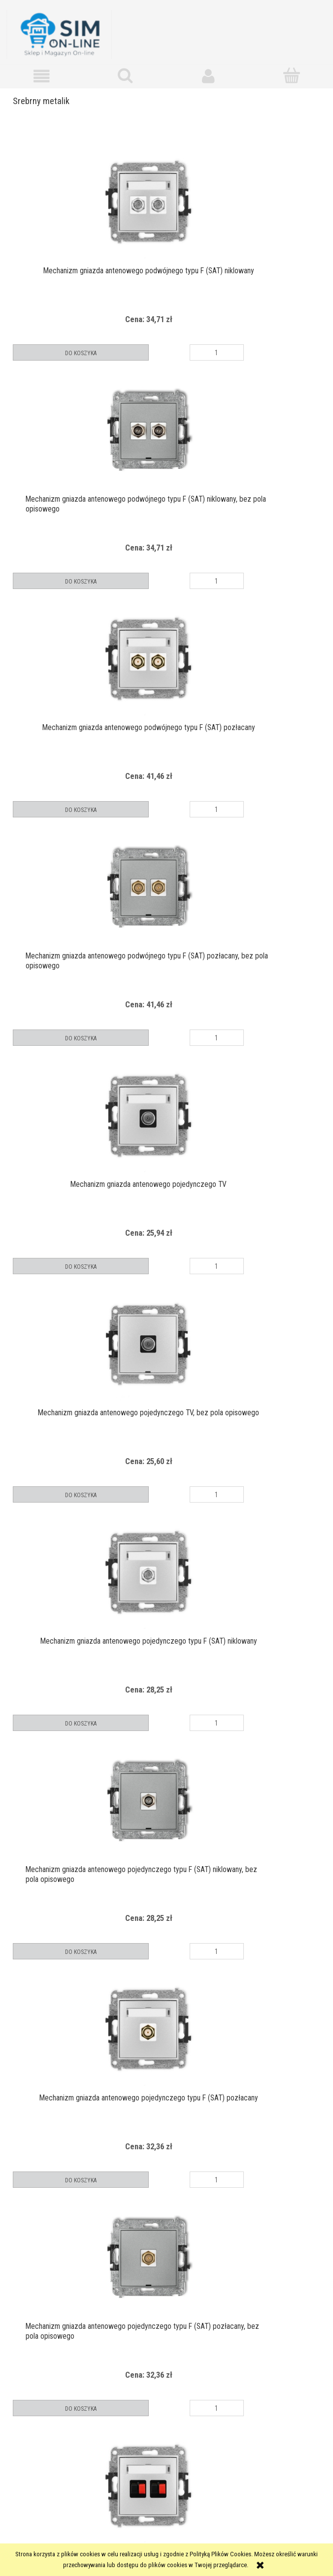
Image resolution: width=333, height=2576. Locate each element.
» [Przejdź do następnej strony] (197, 2429)
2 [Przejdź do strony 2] (166, 2429)
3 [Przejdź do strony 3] (182, 2429)
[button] (41, 72)
